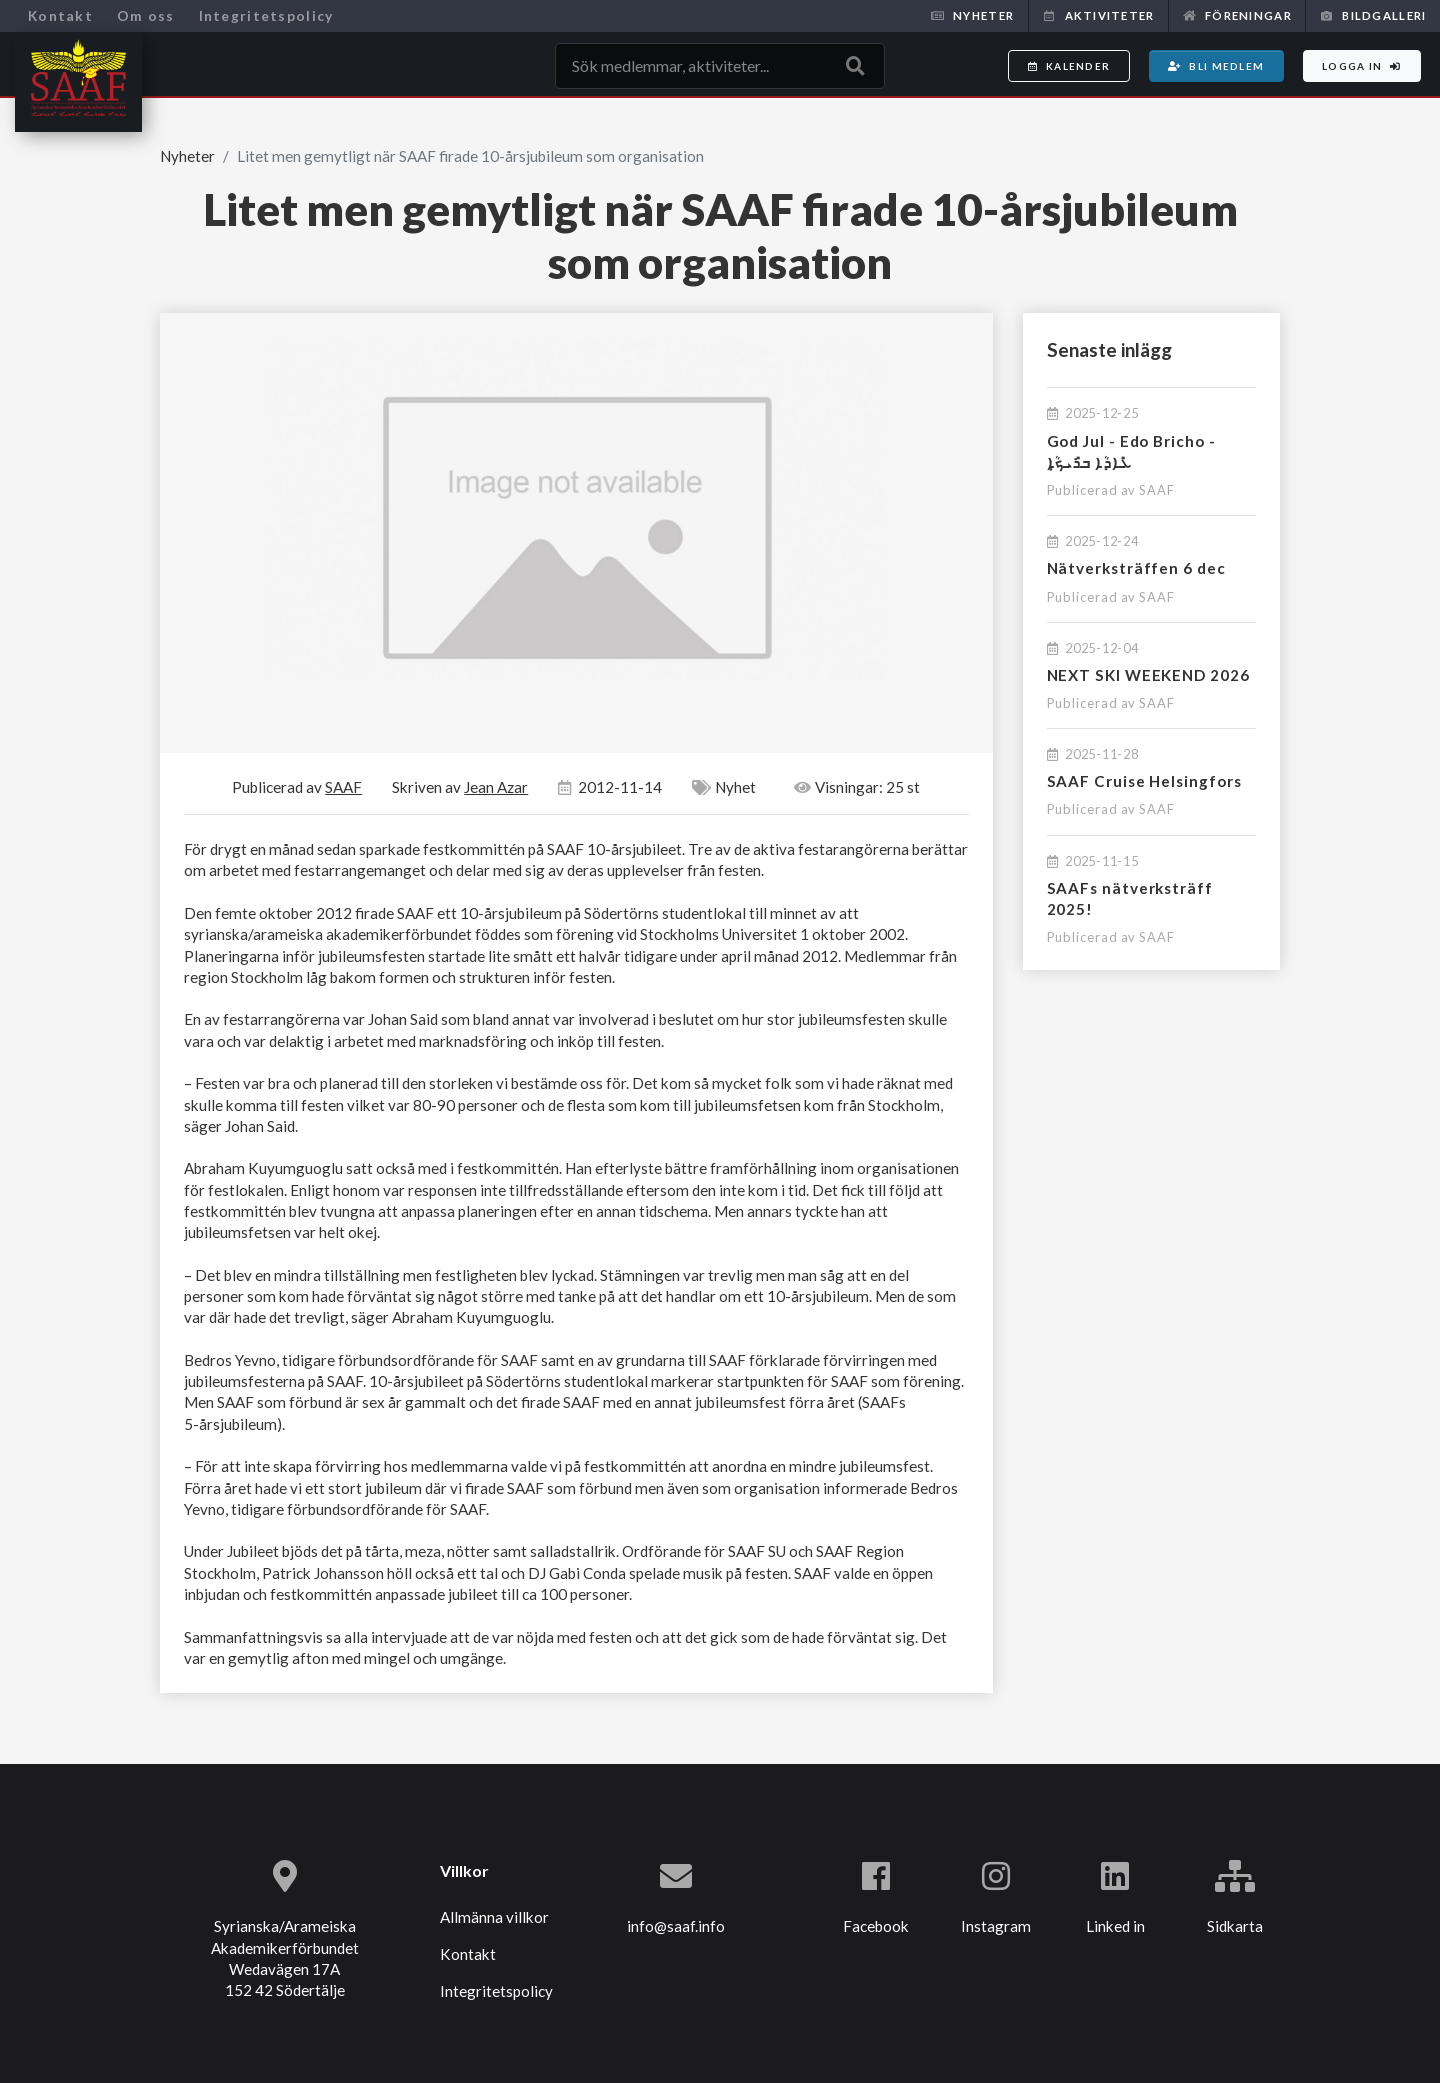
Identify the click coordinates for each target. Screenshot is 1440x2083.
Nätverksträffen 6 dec (1136, 568)
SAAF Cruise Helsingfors (1144, 781)
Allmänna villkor (494, 1917)
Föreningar (1237, 15)
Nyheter (972, 15)
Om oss (146, 15)
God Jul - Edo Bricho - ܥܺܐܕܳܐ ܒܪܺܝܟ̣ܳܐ (1131, 451)
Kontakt (60, 15)
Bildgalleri (1373, 15)
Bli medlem (1216, 66)
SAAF (1157, 490)
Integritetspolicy (266, 15)
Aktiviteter (1098, 15)
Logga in (1362, 66)
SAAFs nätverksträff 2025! (1130, 898)
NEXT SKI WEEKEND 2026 (1148, 675)
